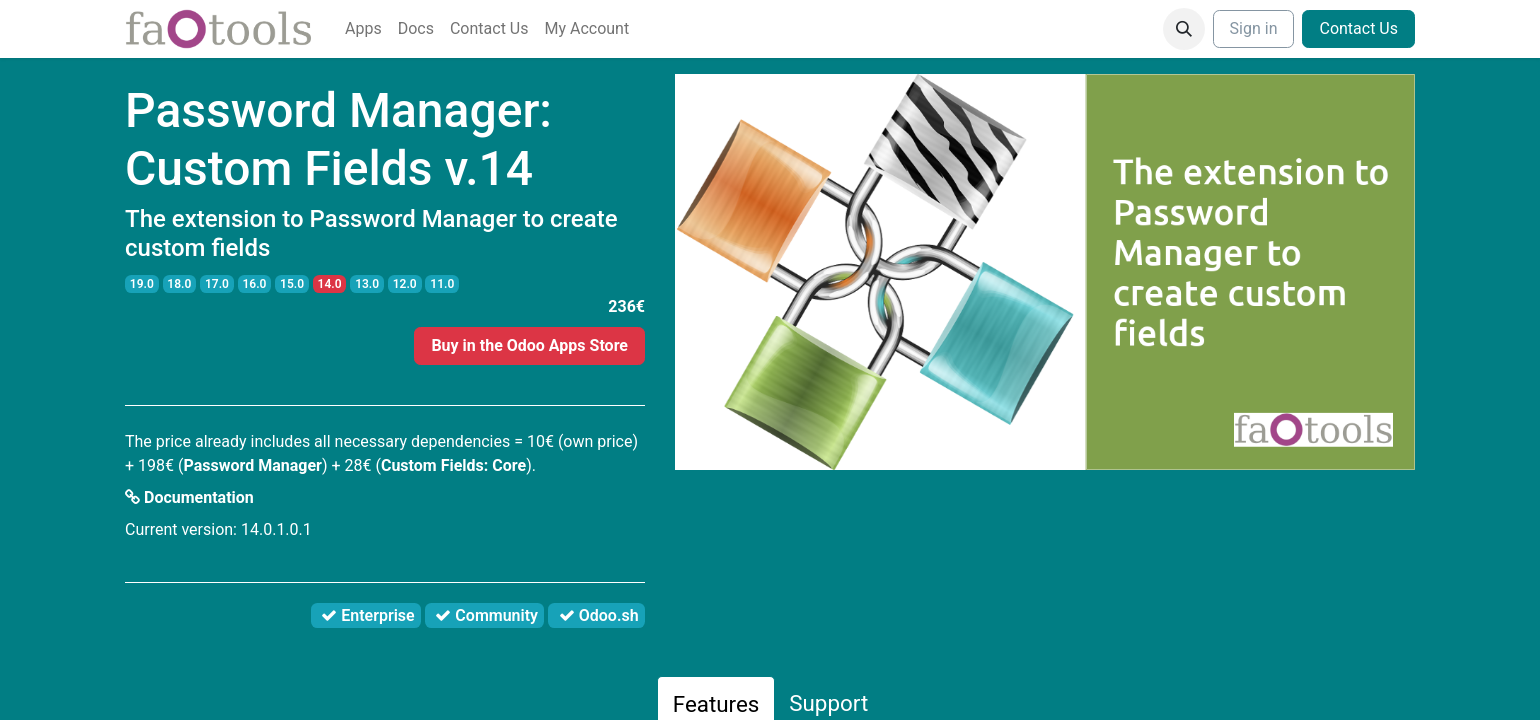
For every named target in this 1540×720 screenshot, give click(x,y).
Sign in (1254, 28)
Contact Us (1358, 28)
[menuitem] (363, 29)
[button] (1184, 29)
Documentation (189, 497)
